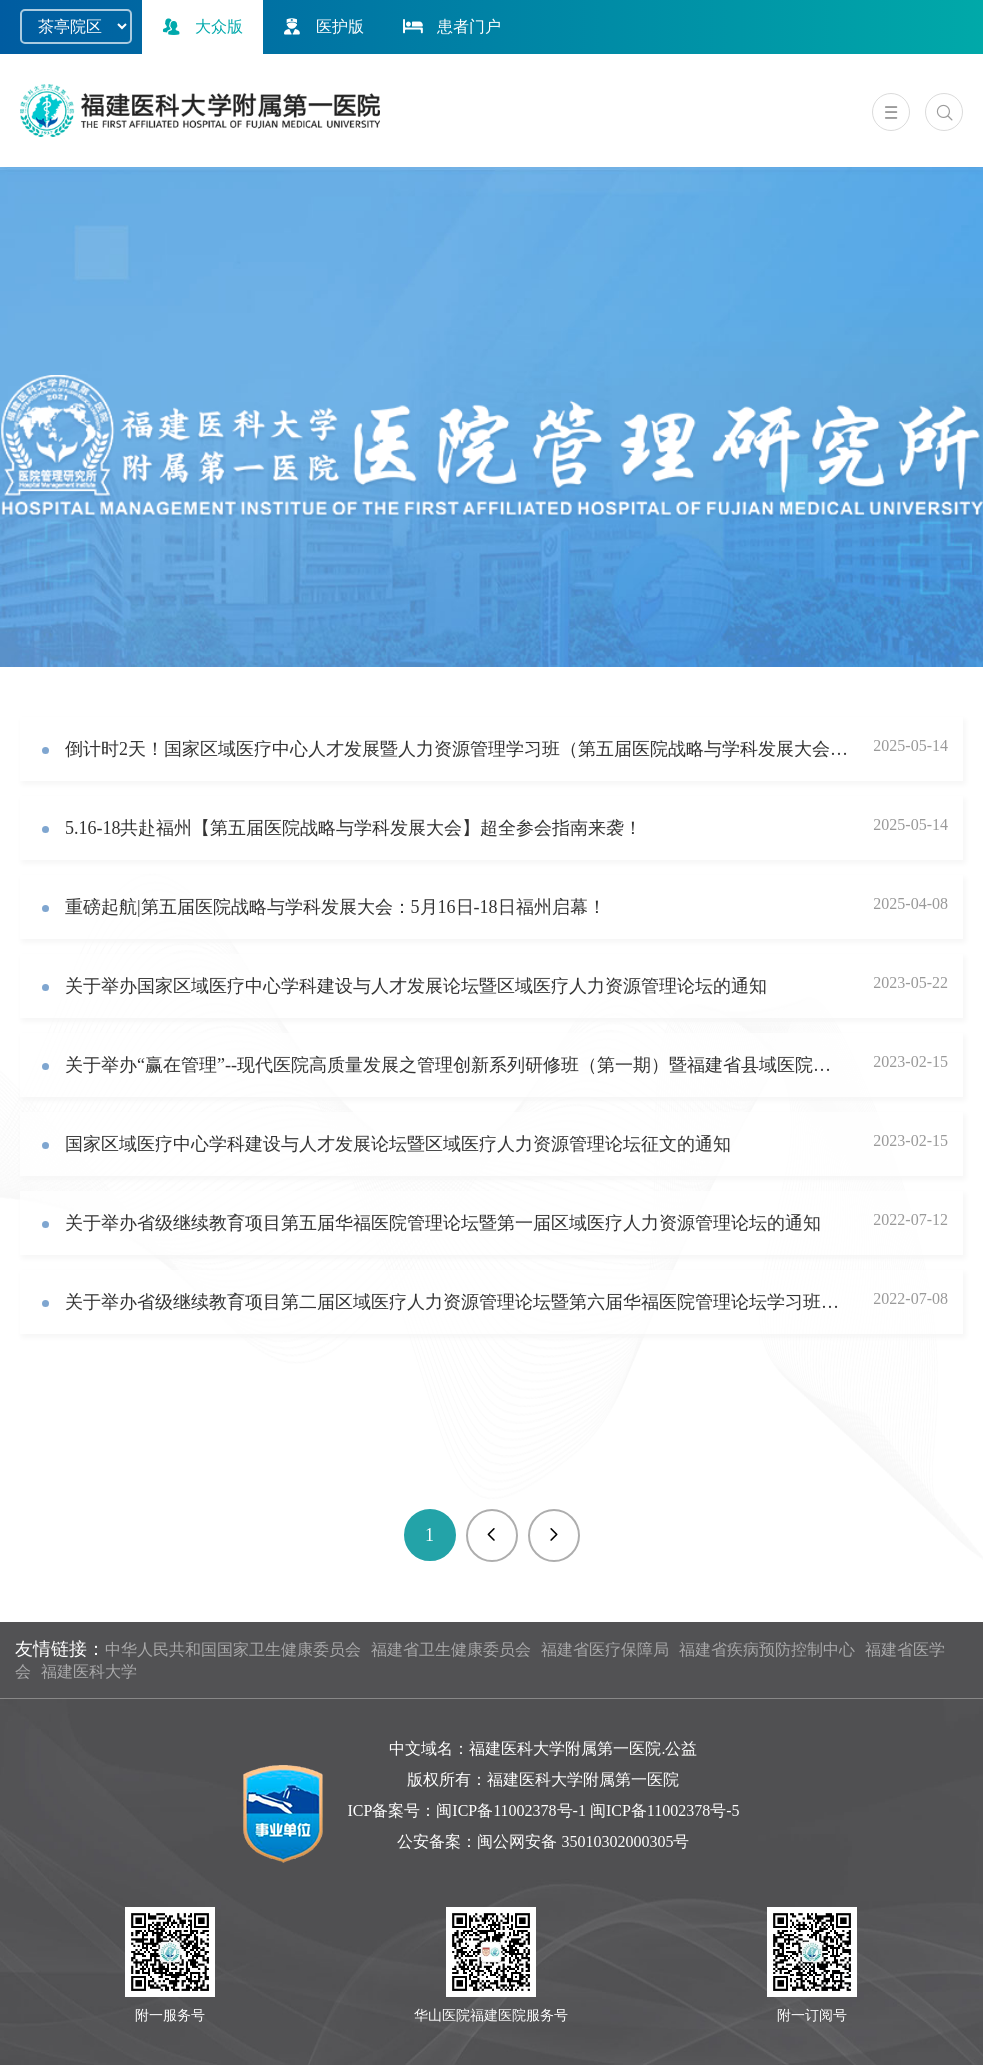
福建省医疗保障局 (605, 1649)
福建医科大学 (89, 1671)
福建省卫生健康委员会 (451, 1649)
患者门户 (450, 26)
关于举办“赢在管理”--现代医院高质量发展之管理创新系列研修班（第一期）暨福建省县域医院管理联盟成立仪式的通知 (456, 1065)
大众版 (200, 26)
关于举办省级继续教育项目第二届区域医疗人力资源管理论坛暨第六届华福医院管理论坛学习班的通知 (456, 1302)
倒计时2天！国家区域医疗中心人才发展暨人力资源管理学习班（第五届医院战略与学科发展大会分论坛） (456, 749)
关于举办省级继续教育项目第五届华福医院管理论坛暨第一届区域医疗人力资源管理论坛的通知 (443, 1223)
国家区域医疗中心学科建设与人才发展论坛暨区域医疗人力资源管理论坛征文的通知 (398, 1144)
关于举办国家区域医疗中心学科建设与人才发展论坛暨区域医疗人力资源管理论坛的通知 (416, 986)
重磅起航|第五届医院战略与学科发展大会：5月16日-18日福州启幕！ (335, 907)
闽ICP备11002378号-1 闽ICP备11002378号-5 (587, 1810)
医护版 (321, 26)
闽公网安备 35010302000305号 (583, 1841)
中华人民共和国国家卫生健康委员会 (233, 1649)
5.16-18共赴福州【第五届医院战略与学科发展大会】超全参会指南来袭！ (354, 828)
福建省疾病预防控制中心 (767, 1649)
